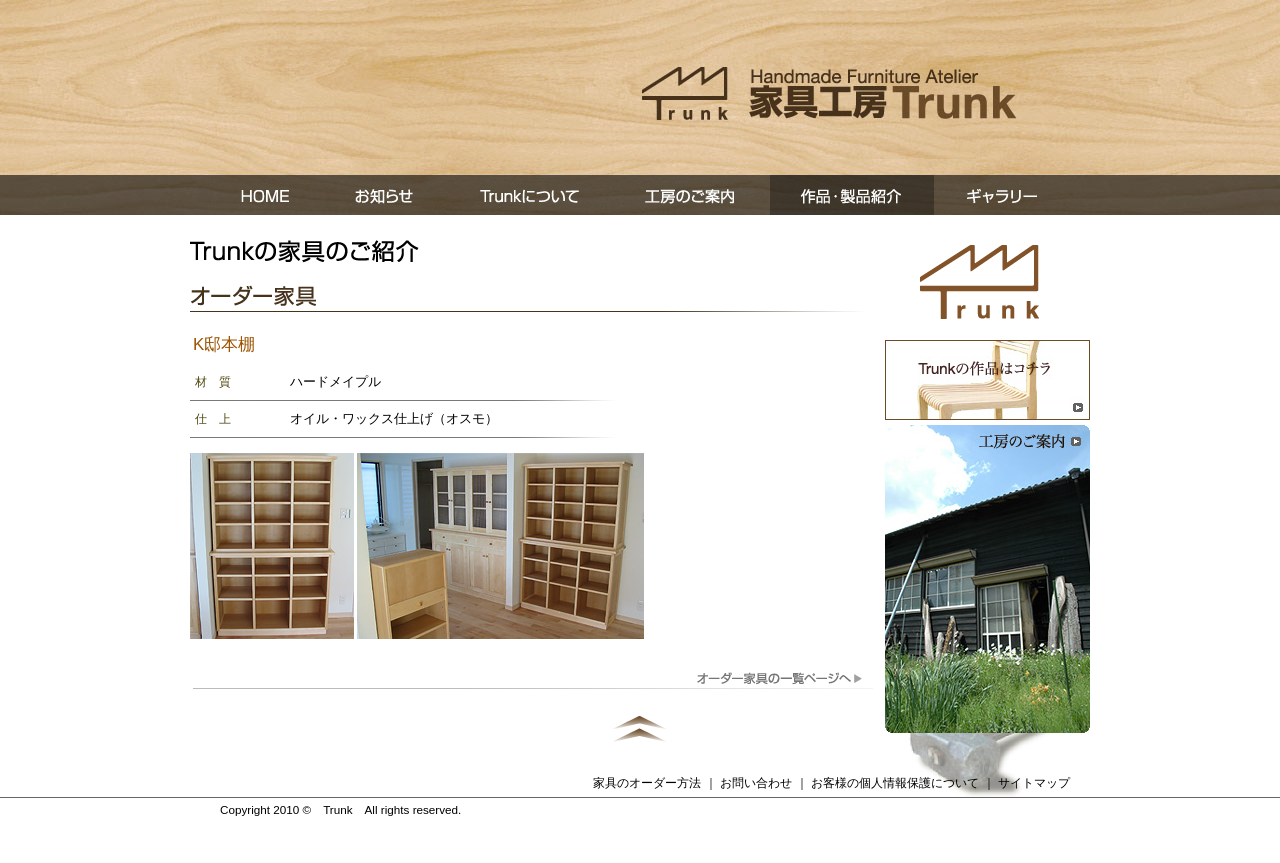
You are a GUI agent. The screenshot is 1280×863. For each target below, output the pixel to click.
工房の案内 (692, 195)
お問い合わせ (756, 782)
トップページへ (980, 282)
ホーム (256, 195)
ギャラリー (1012, 195)
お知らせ (386, 195)
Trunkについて (532, 195)
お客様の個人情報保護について (895, 782)
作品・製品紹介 (852, 195)
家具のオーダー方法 (647, 782)
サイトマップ (1034, 782)
